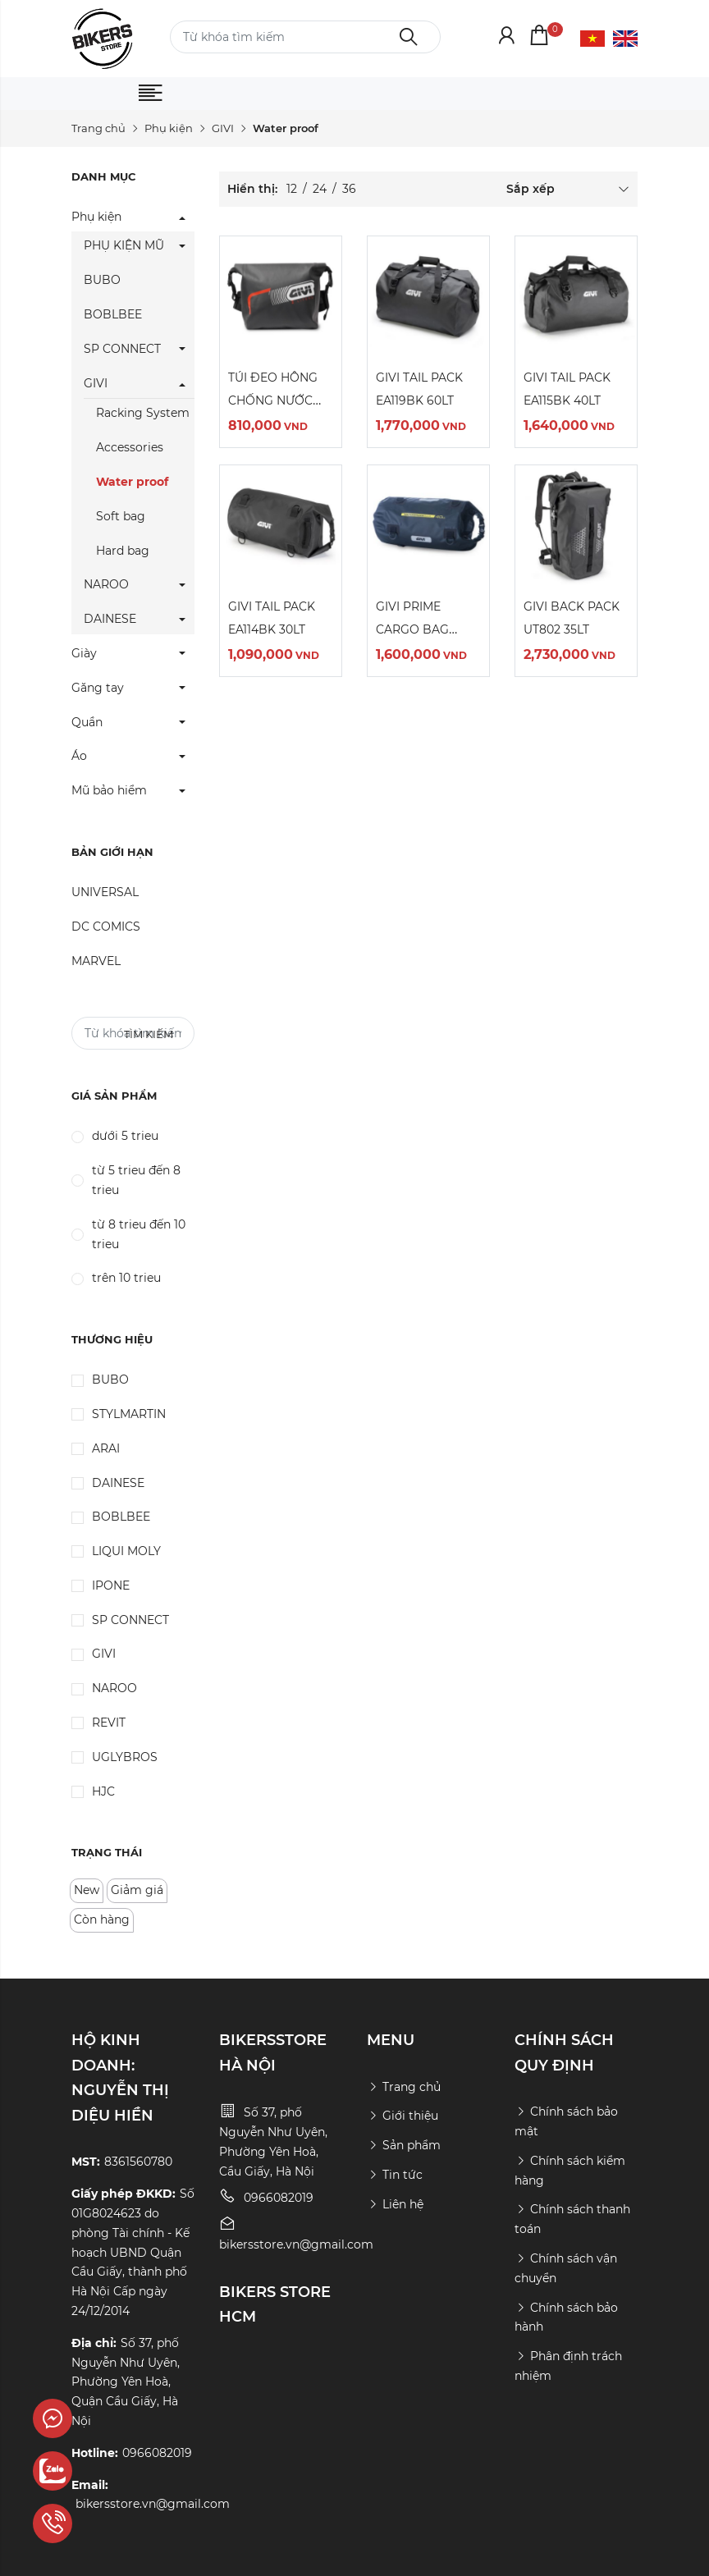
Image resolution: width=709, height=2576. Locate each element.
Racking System (143, 412)
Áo (79, 755)
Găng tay (97, 687)
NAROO (106, 584)
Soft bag (120, 516)
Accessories (129, 447)
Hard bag (122, 550)
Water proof (132, 481)
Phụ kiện (168, 128)
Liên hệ (395, 2204)
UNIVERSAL (105, 892)
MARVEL (96, 961)
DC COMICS (105, 926)
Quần (87, 722)
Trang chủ (98, 128)
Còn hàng (102, 1919)
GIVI (223, 128)
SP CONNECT (122, 348)
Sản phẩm (404, 2145)
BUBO (102, 279)
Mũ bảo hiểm (109, 790)
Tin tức (395, 2174)
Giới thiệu (402, 2115)
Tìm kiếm (148, 1034)
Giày (84, 653)
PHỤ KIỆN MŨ (124, 245)
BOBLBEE (113, 314)
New (86, 1890)
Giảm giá (137, 1890)
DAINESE (110, 618)
